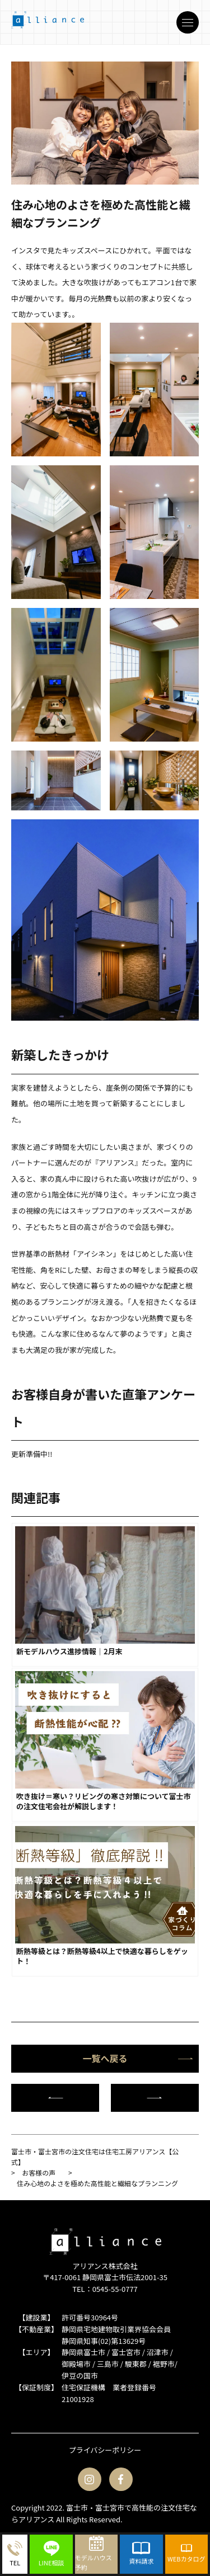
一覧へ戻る (137, 2058)
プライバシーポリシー (105, 2450)
